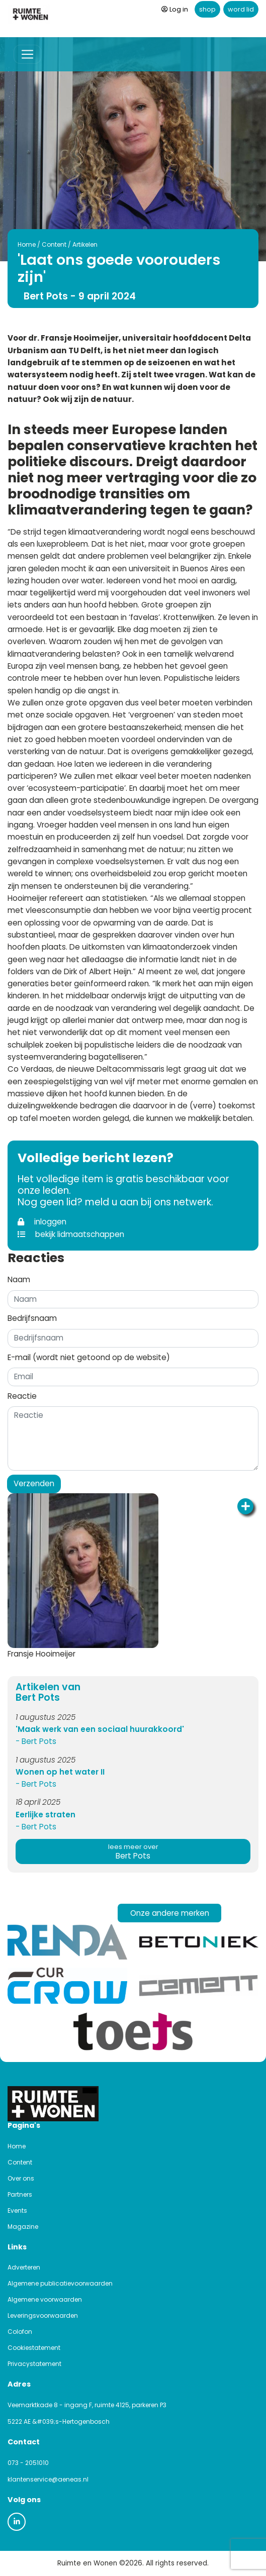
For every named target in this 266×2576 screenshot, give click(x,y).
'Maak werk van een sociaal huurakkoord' (100, 1729)
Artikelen (85, 244)
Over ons (21, 2178)
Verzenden (34, 1483)
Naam (19, 1279)
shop (207, 9)
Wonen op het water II (60, 1772)
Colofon (20, 2331)
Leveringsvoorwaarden (43, 2315)
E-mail (89, 1357)
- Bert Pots (36, 1741)
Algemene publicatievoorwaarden (60, 2283)
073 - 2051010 (28, 2462)
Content (54, 244)
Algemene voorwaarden (45, 2299)
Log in (174, 9)
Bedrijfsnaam (32, 1318)
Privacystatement (34, 2363)
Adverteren (24, 2267)
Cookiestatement (34, 2347)
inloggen (42, 1221)
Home (27, 244)
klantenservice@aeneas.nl (48, 2479)
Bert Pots (133, 1851)
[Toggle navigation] (27, 54)
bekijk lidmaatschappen (71, 1234)
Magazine (23, 2226)
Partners (20, 2194)
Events (17, 2210)
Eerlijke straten (45, 1814)
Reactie (22, 1396)
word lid (241, 9)
